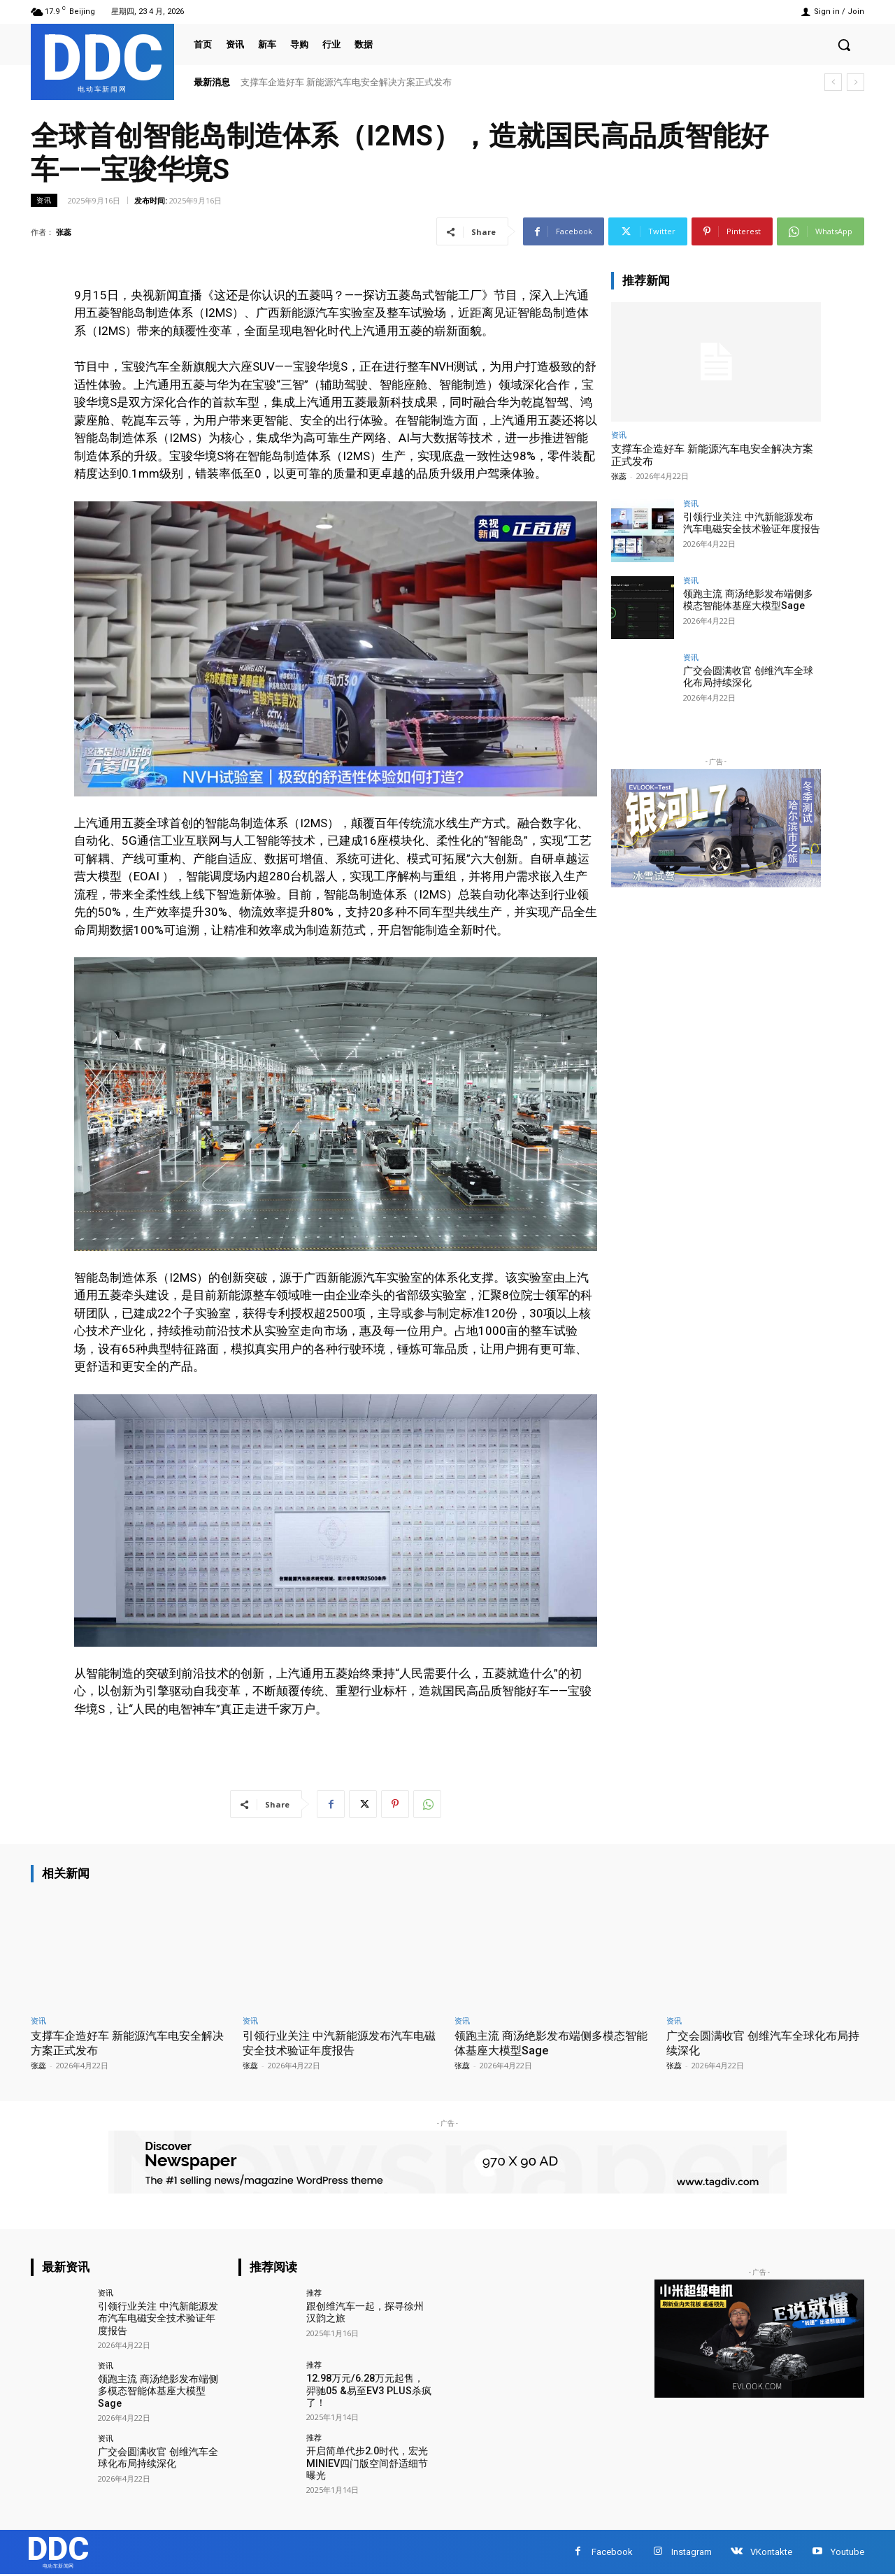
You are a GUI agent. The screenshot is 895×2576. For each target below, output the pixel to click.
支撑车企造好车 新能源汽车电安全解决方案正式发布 (346, 82)
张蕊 (63, 232)
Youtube (847, 2552)
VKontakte (771, 2552)
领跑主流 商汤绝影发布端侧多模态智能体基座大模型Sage (747, 599)
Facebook (612, 2552)
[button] (844, 44)
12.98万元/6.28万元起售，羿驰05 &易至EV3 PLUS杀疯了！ (369, 2390)
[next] (855, 82)
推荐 (314, 2292)
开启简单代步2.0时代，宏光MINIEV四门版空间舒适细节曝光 (367, 2462)
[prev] (833, 82)
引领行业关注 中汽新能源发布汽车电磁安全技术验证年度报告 (751, 522)
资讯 (44, 200)
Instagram (691, 2552)
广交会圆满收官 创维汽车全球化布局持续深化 (747, 676)
